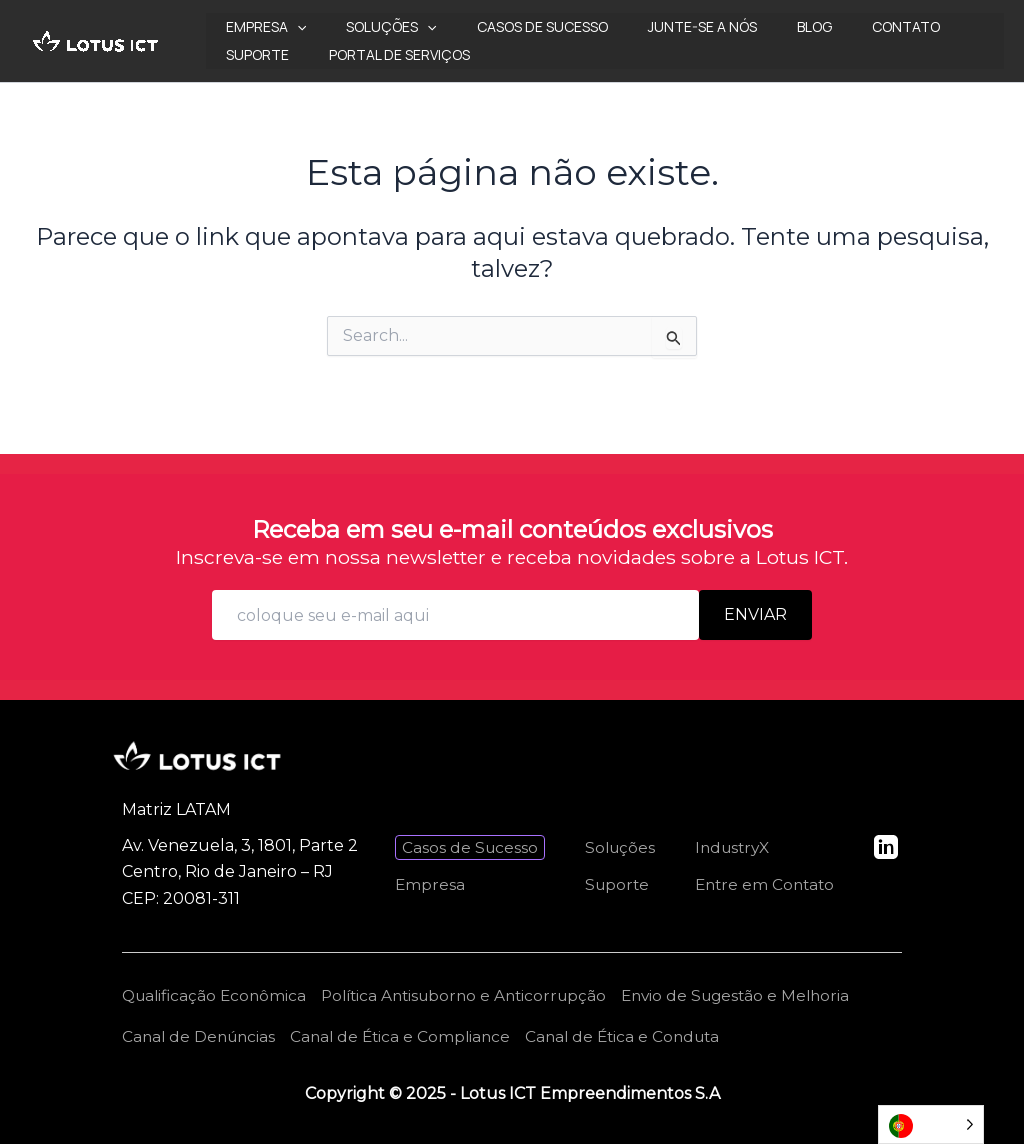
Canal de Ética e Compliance (409, 1035)
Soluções (373, 27)
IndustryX (729, 845)
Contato (840, 26)
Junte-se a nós (660, 26)
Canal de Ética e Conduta (638, 1035)
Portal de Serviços (290, 54)
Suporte (933, 26)
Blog (760, 26)
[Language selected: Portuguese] (931, 1124)
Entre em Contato (761, 882)
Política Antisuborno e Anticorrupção (478, 993)
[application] (291, 27)
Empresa (260, 27)
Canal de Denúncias (201, 1035)
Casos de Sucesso (512, 26)
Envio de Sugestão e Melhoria (761, 993)
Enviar (755, 612)
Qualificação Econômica (218, 993)
